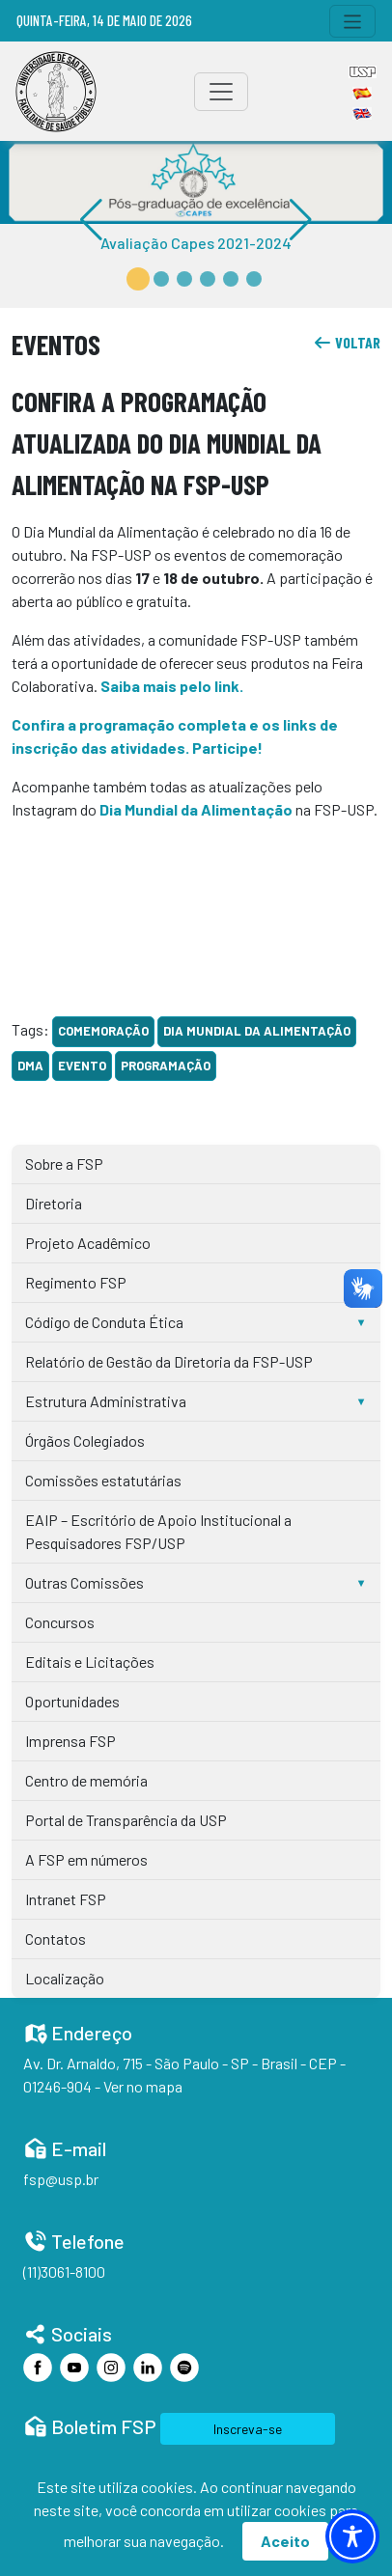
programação (165, 1065)
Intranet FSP (65, 1899)
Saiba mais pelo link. (171, 686)
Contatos (55, 1938)
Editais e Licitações (89, 1661)
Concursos (60, 1622)
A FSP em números (86, 1859)
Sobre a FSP (64, 1163)
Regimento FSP (75, 1282)
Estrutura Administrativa (105, 1401)
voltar (346, 342)
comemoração (103, 1031)
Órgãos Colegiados (85, 1440)
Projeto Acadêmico (88, 1242)
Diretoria (53, 1203)
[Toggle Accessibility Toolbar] (352, 2536)
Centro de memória (86, 1780)
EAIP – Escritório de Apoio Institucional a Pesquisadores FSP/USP (158, 1531)
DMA (30, 1065)
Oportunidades (72, 1701)
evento (82, 1065)
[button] (138, 279)
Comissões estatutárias (103, 1480)
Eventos (56, 344)
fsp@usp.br (60, 2179)
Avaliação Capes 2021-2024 (196, 243)
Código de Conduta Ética (104, 1322)
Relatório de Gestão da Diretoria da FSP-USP (169, 1361)
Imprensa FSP (70, 1740)
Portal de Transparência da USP (126, 1820)
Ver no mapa (142, 2086)
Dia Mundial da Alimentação (256, 1031)
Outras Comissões (84, 1582)
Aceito (285, 2541)
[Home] (56, 91)
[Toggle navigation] (353, 21)
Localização (64, 1978)
